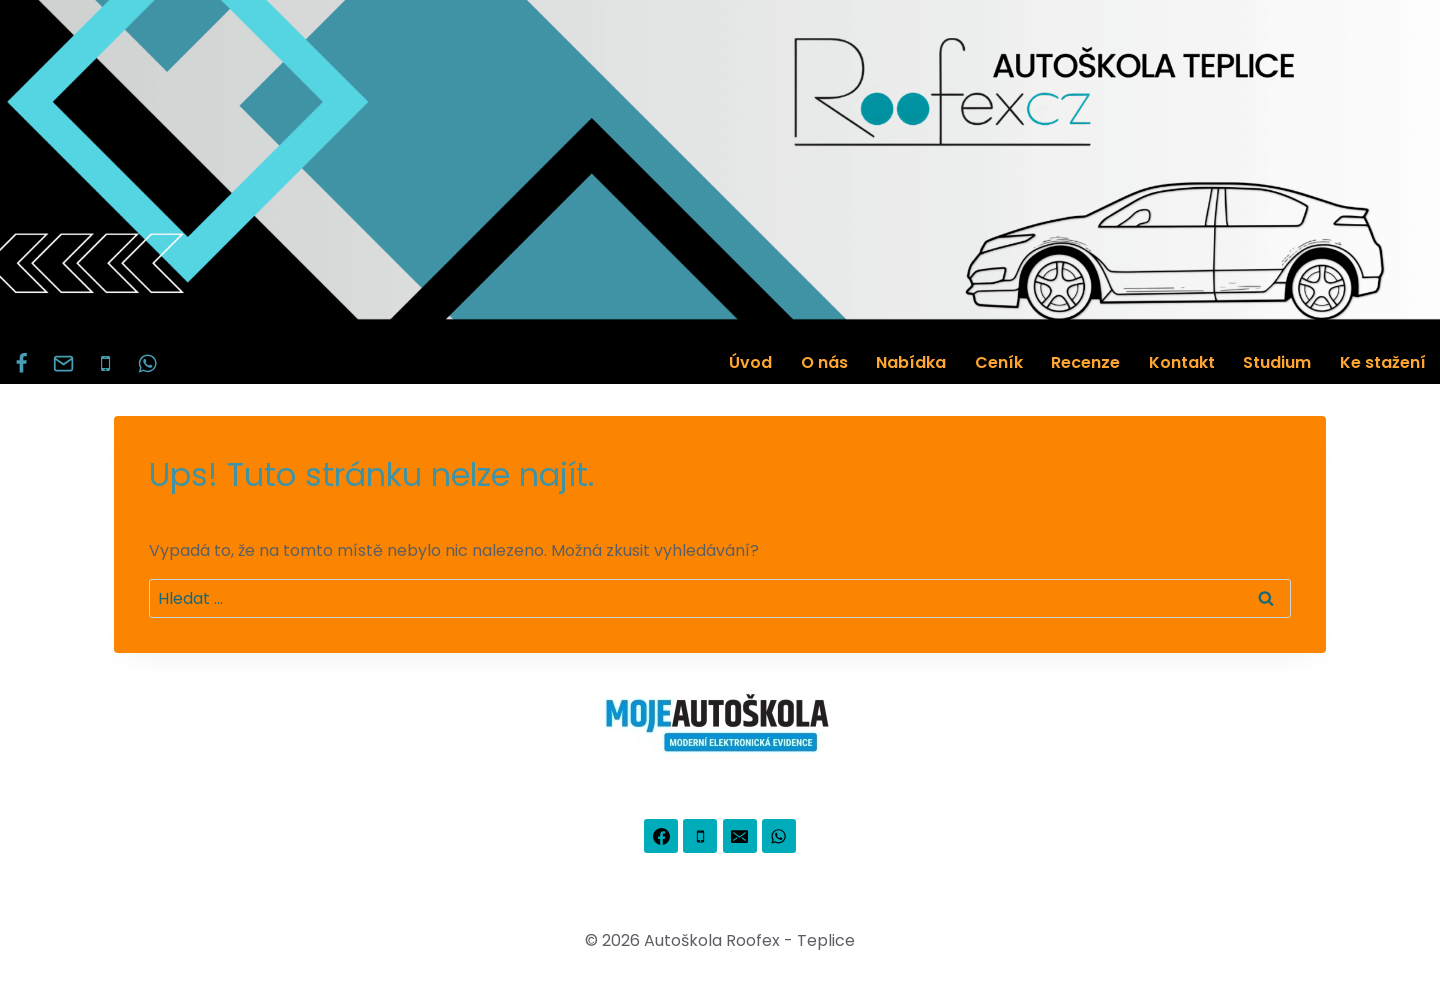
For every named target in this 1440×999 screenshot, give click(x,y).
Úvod (750, 362)
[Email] (63, 363)
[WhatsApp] (148, 363)
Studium (1277, 362)
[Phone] (105, 363)
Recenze (1085, 362)
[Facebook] (21, 363)
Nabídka (911, 362)
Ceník (999, 362)
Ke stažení (1383, 362)
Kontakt (1182, 362)
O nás (824, 362)
